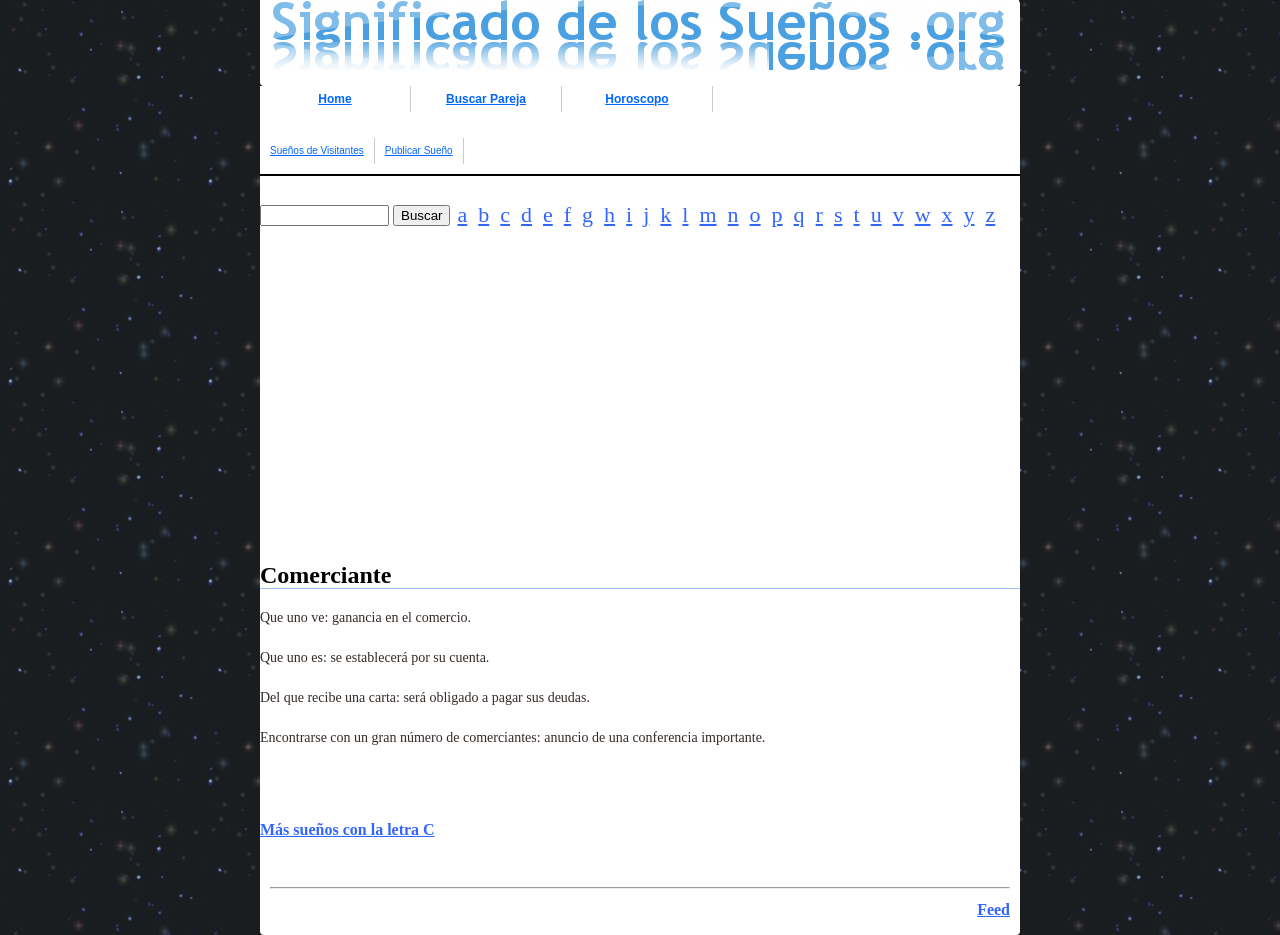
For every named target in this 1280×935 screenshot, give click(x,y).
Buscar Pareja (486, 99)
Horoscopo (636, 99)
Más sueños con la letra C (347, 829)
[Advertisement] (640, 422)
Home (334, 99)
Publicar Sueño (419, 150)
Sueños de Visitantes (317, 150)
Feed (993, 909)
